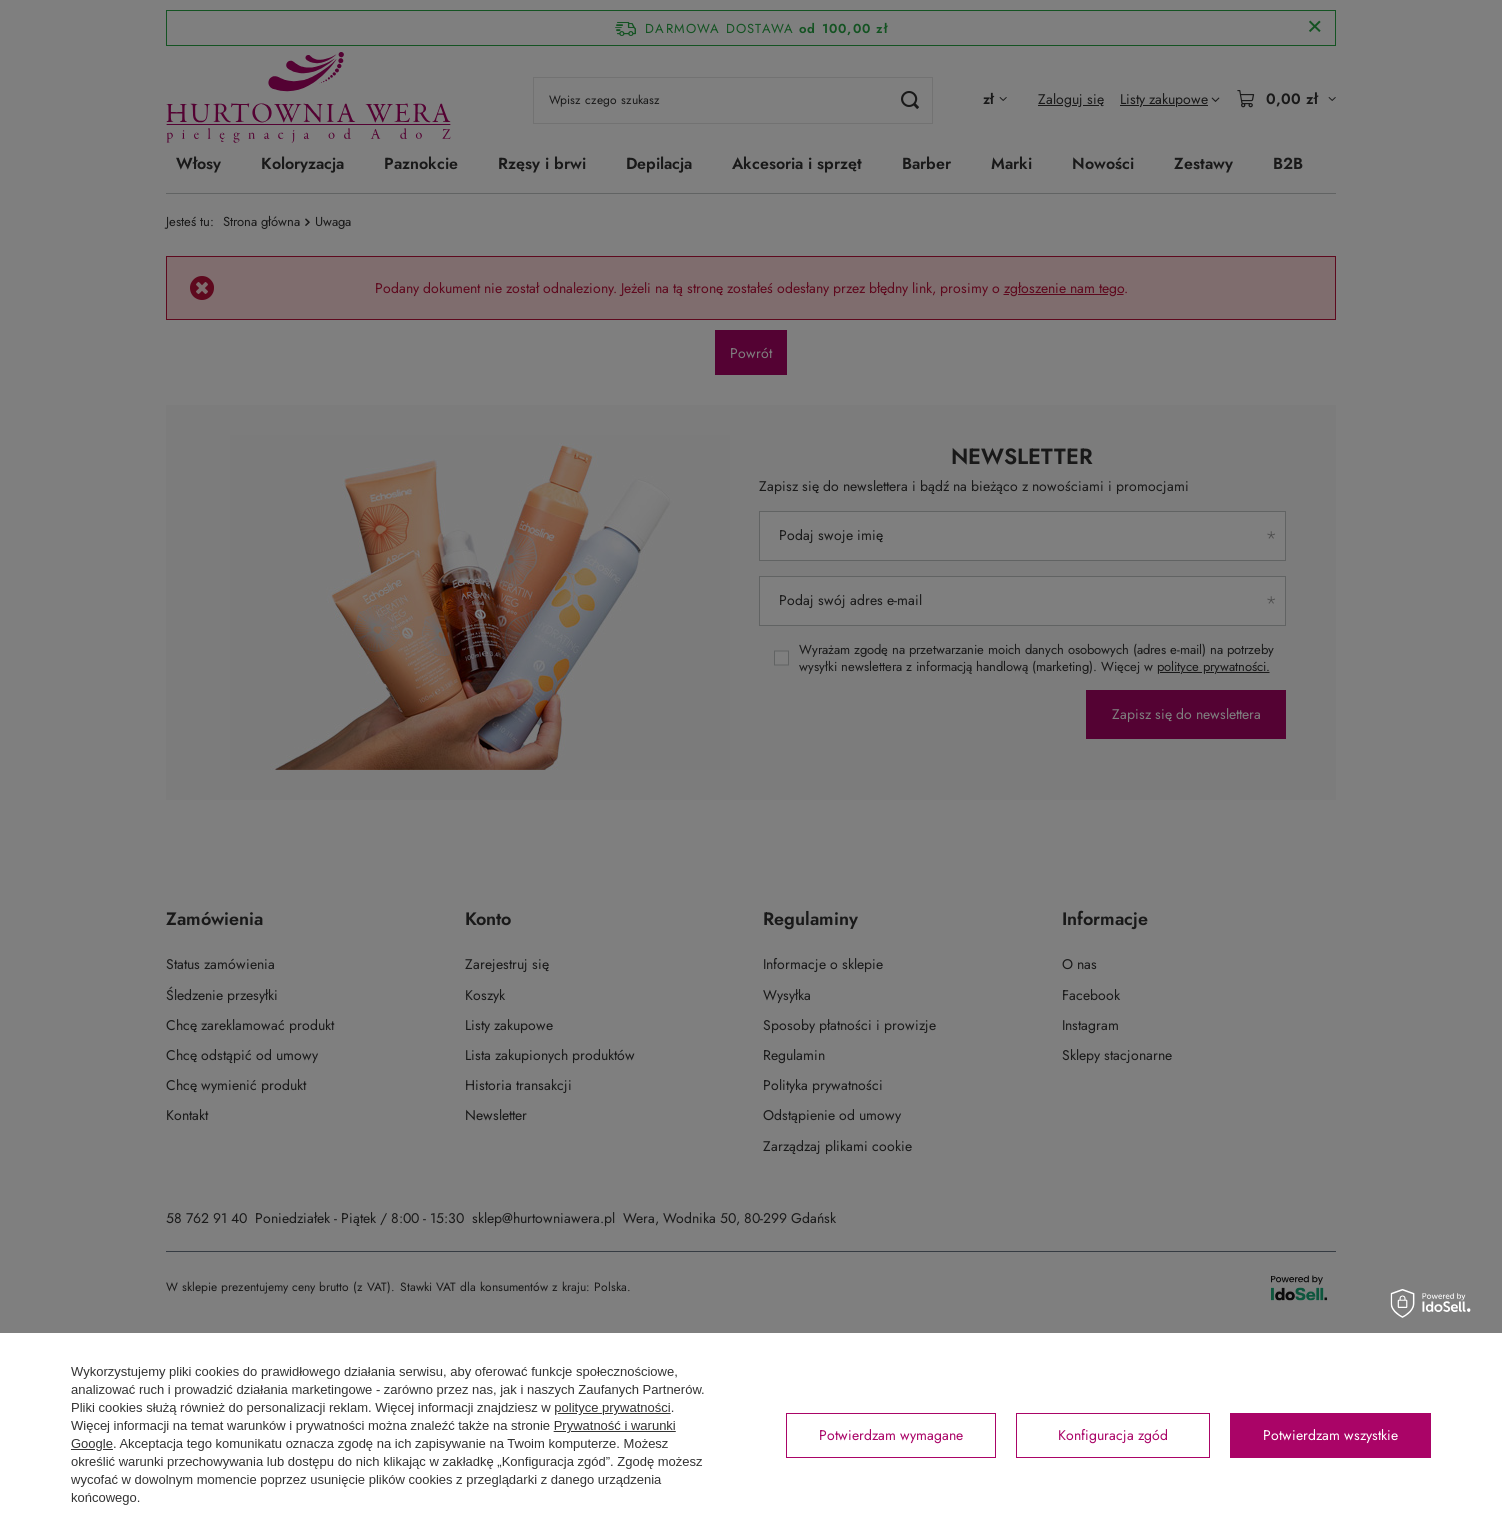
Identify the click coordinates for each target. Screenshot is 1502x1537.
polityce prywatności (612, 1407)
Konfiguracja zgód (1113, 1435)
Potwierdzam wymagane (891, 1435)
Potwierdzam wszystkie (1330, 1435)
